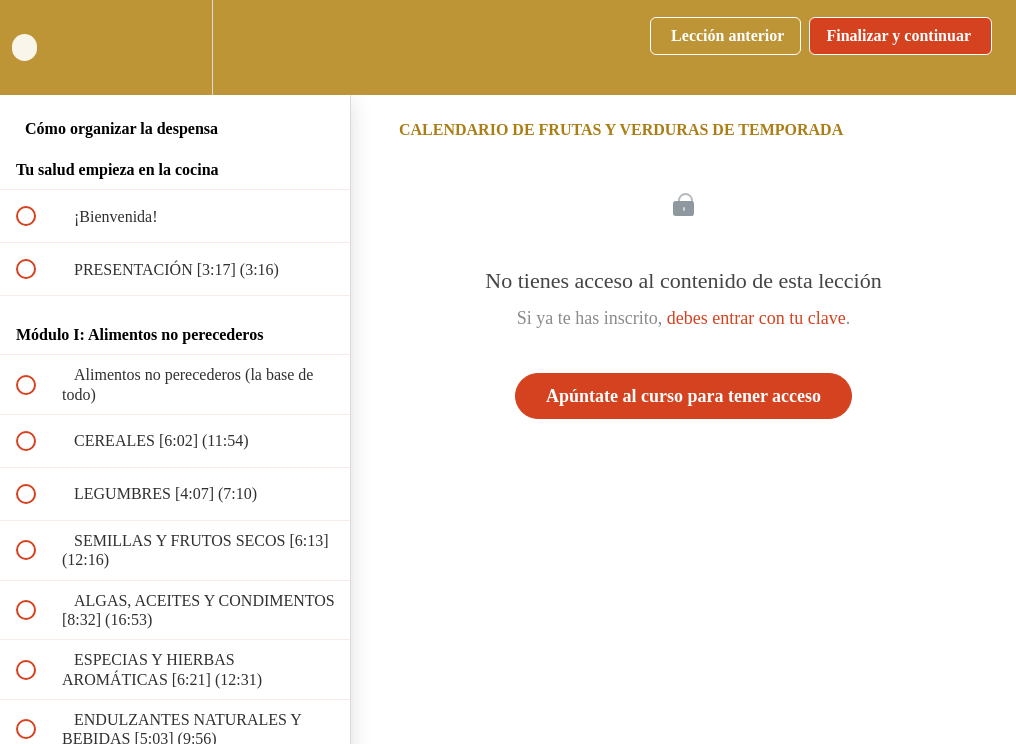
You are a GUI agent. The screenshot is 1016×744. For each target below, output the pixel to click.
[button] (37, 47)
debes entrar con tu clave (756, 318)
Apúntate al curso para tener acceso (683, 396)
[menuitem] (175, 47)
